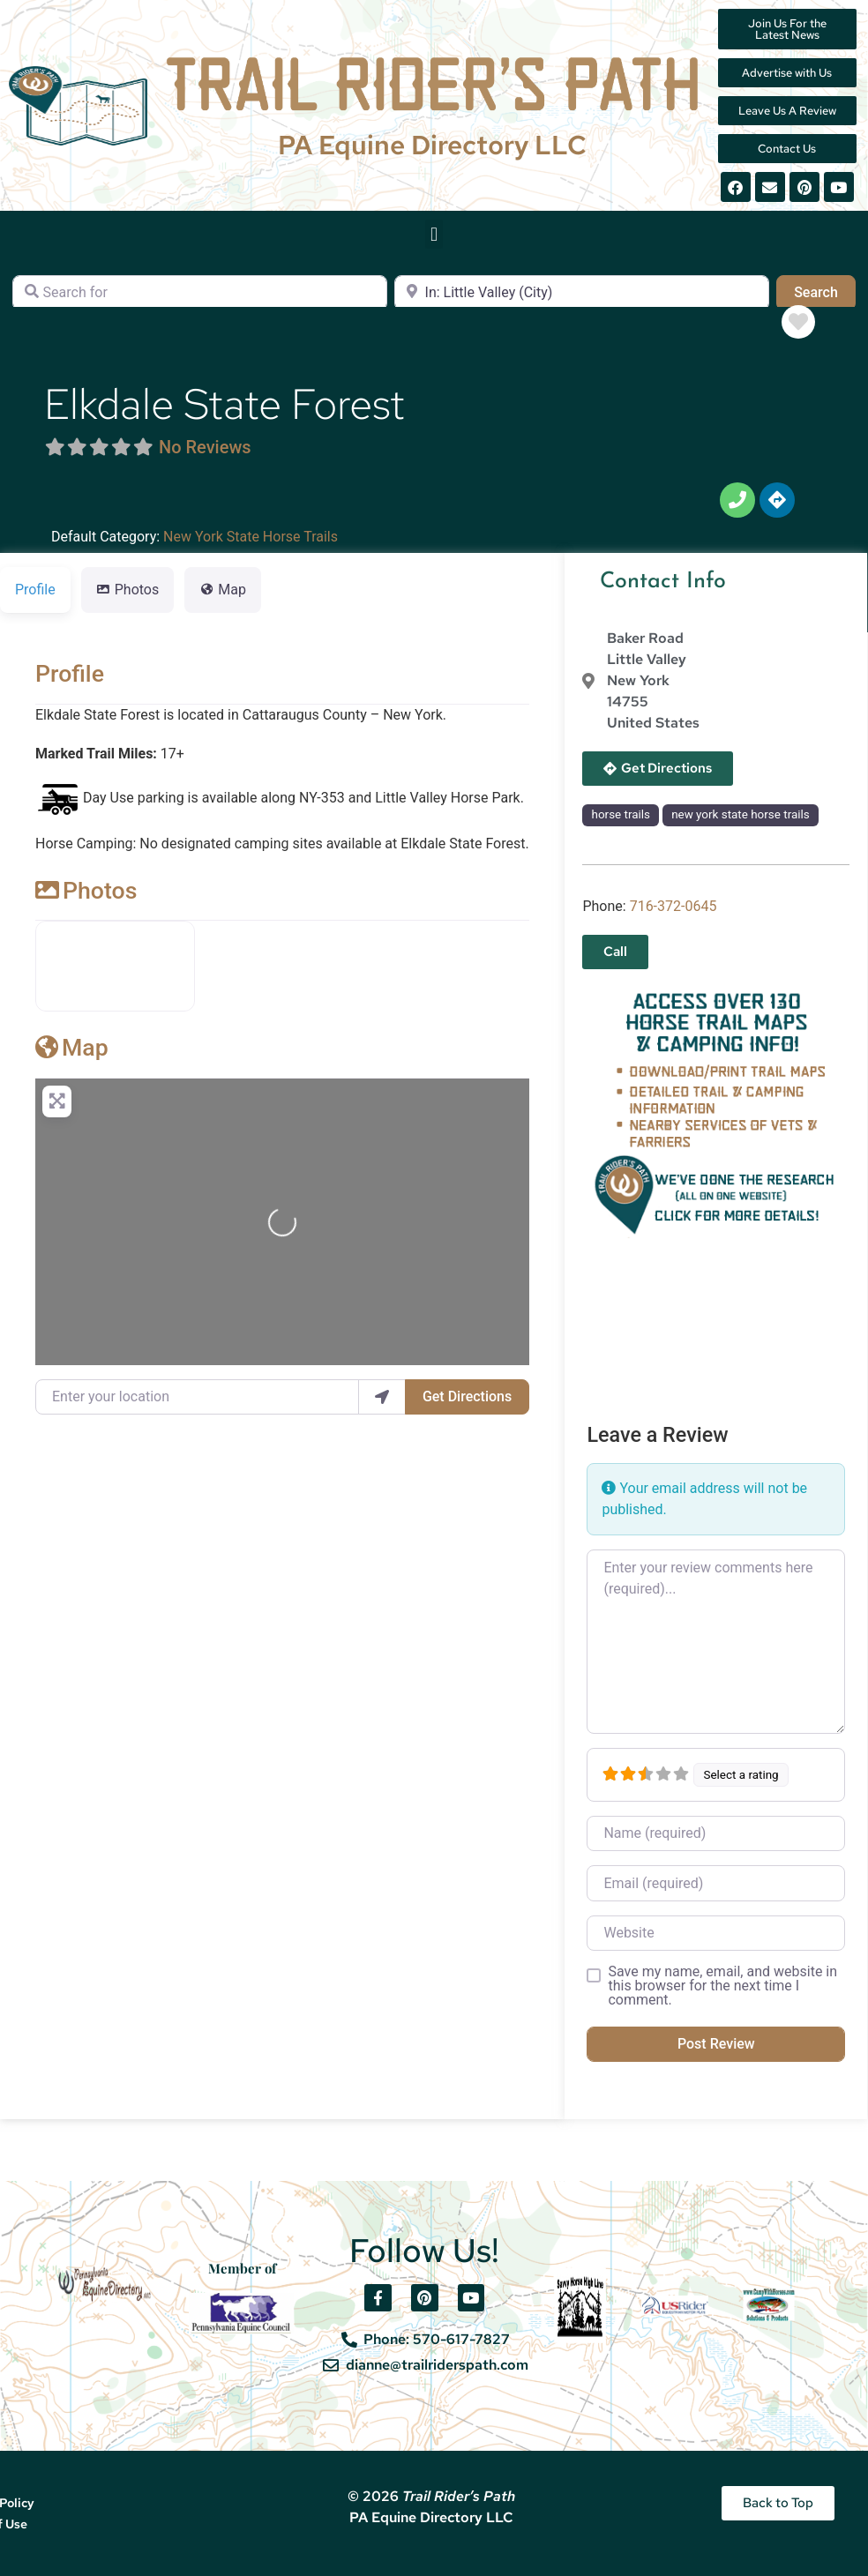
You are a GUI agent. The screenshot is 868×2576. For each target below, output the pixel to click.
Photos (86, 891)
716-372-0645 (673, 906)
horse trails (621, 814)
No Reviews (205, 447)
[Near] (581, 292)
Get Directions (467, 1396)
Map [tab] (222, 589)
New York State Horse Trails (250, 536)
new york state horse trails (740, 814)
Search (825, 291)
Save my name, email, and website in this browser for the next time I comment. (722, 1986)
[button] (433, 234)
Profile (69, 674)
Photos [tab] (128, 589)
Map (71, 1048)
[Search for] (199, 292)
